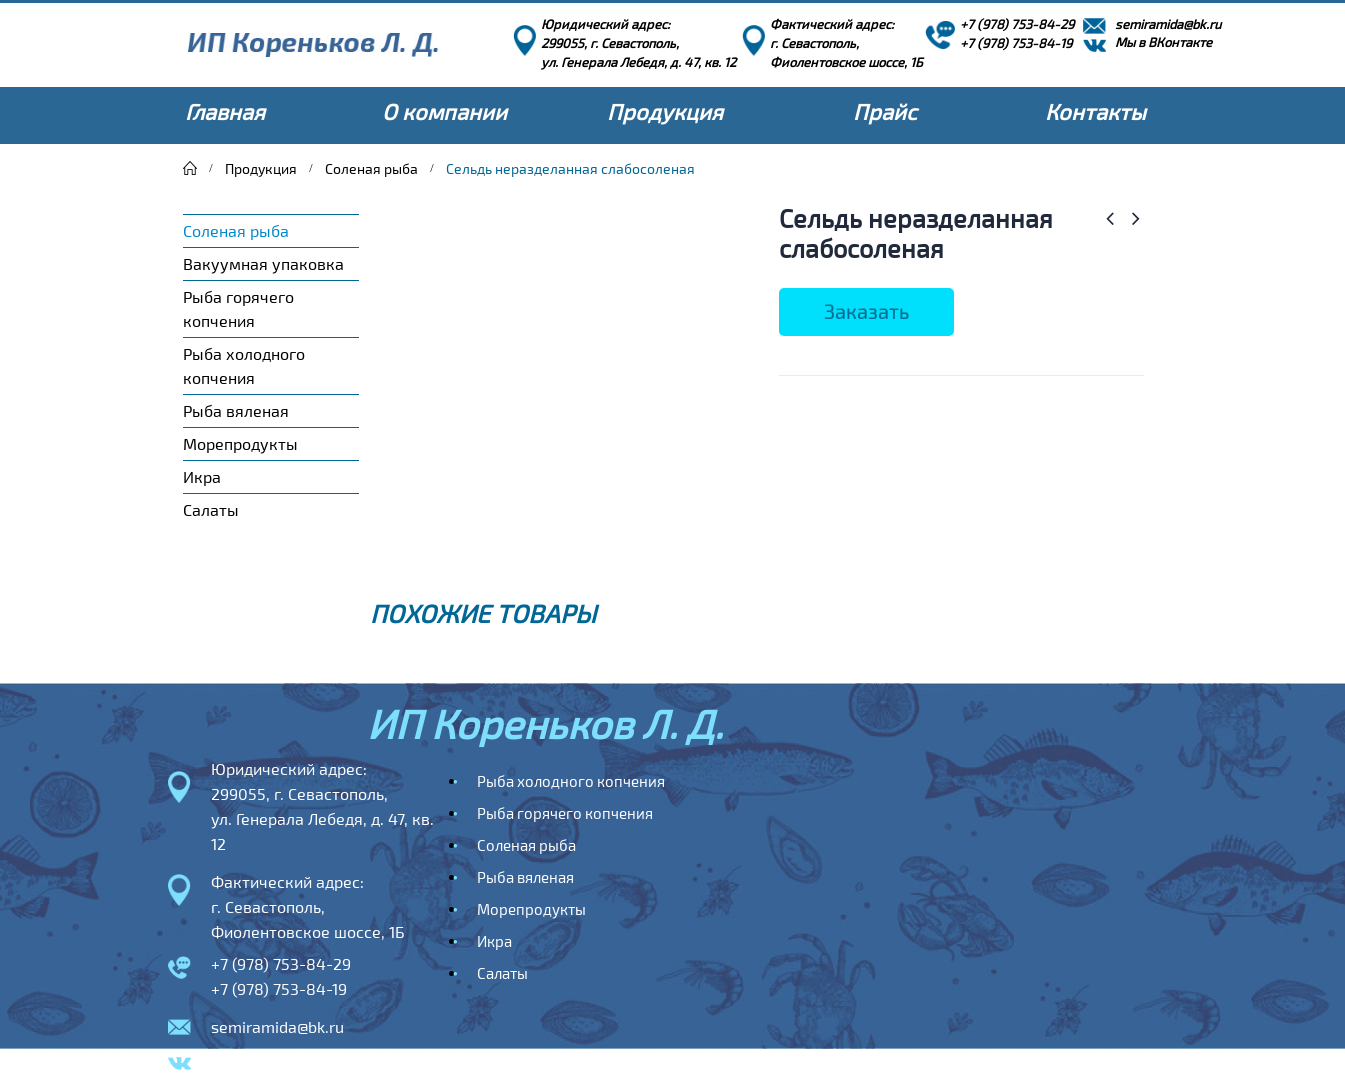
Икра (202, 476)
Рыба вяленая (236, 410)
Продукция (665, 111)
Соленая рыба (236, 230)
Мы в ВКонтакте (273, 1064)
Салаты (211, 509)
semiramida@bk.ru (277, 1026)
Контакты (1095, 111)
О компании (444, 111)
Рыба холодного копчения (244, 365)
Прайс (885, 111)
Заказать (866, 311)
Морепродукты (240, 443)
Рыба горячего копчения (238, 308)
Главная (225, 111)
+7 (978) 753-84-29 (281, 963)
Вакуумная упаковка (263, 263)
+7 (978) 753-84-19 (279, 988)
